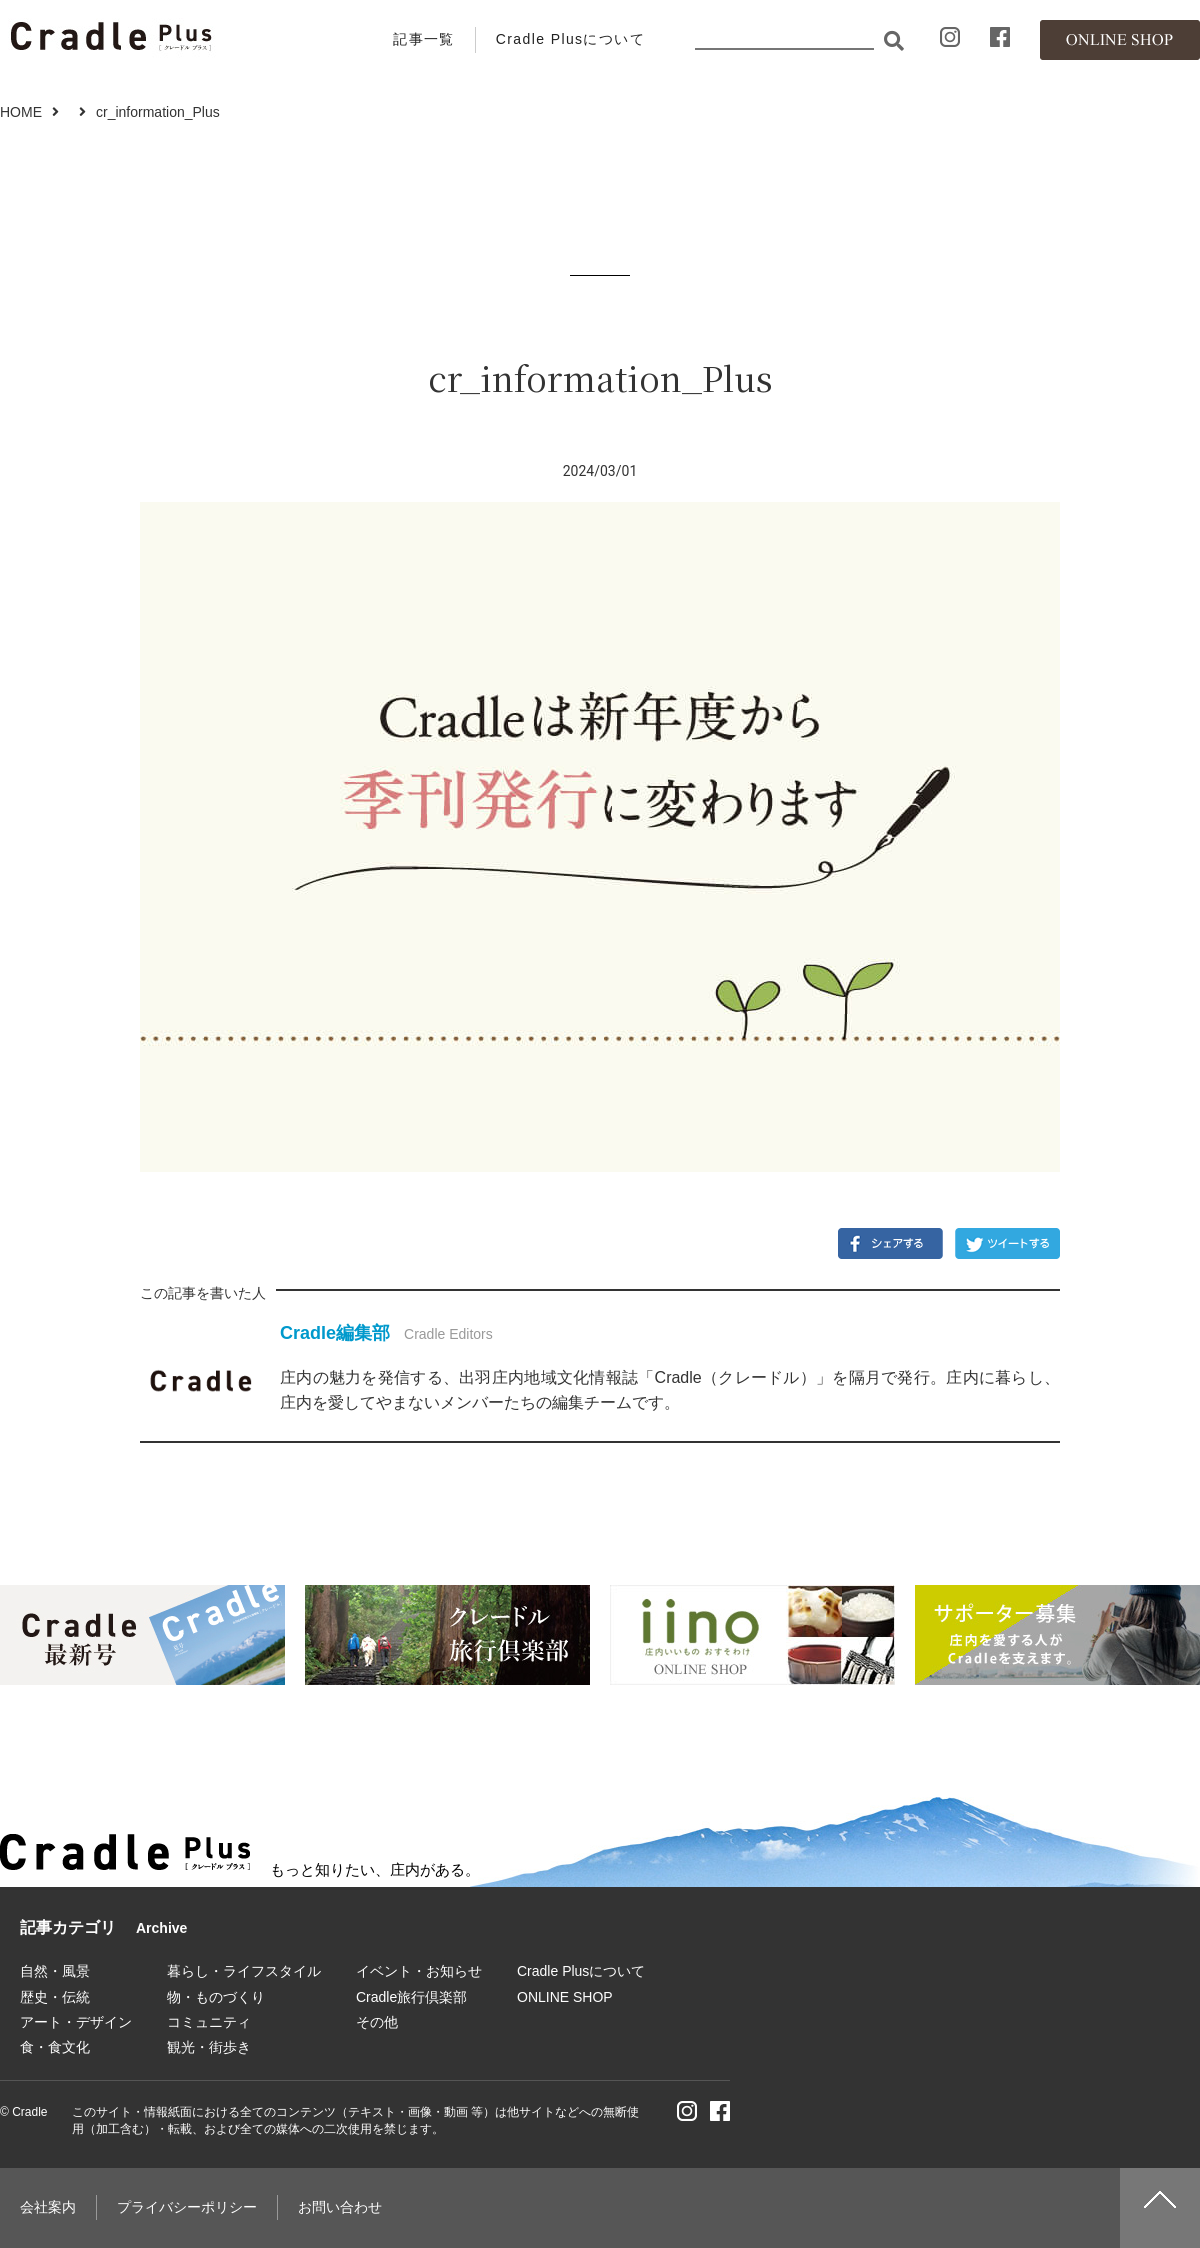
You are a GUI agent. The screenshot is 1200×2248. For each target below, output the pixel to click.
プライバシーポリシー (187, 2207)
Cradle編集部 (335, 1333)
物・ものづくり (216, 1997)
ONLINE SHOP (565, 1997)
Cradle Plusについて (570, 39)
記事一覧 (424, 39)
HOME (21, 112)
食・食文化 (55, 2047)
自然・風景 (55, 1971)
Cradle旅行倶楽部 (411, 1997)
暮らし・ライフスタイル (244, 1971)
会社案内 (48, 2207)
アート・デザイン (76, 2022)
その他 (377, 2022)
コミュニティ (209, 2022)
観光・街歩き (209, 2047)
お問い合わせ (340, 2207)
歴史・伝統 (55, 1997)
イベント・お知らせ (419, 1971)
